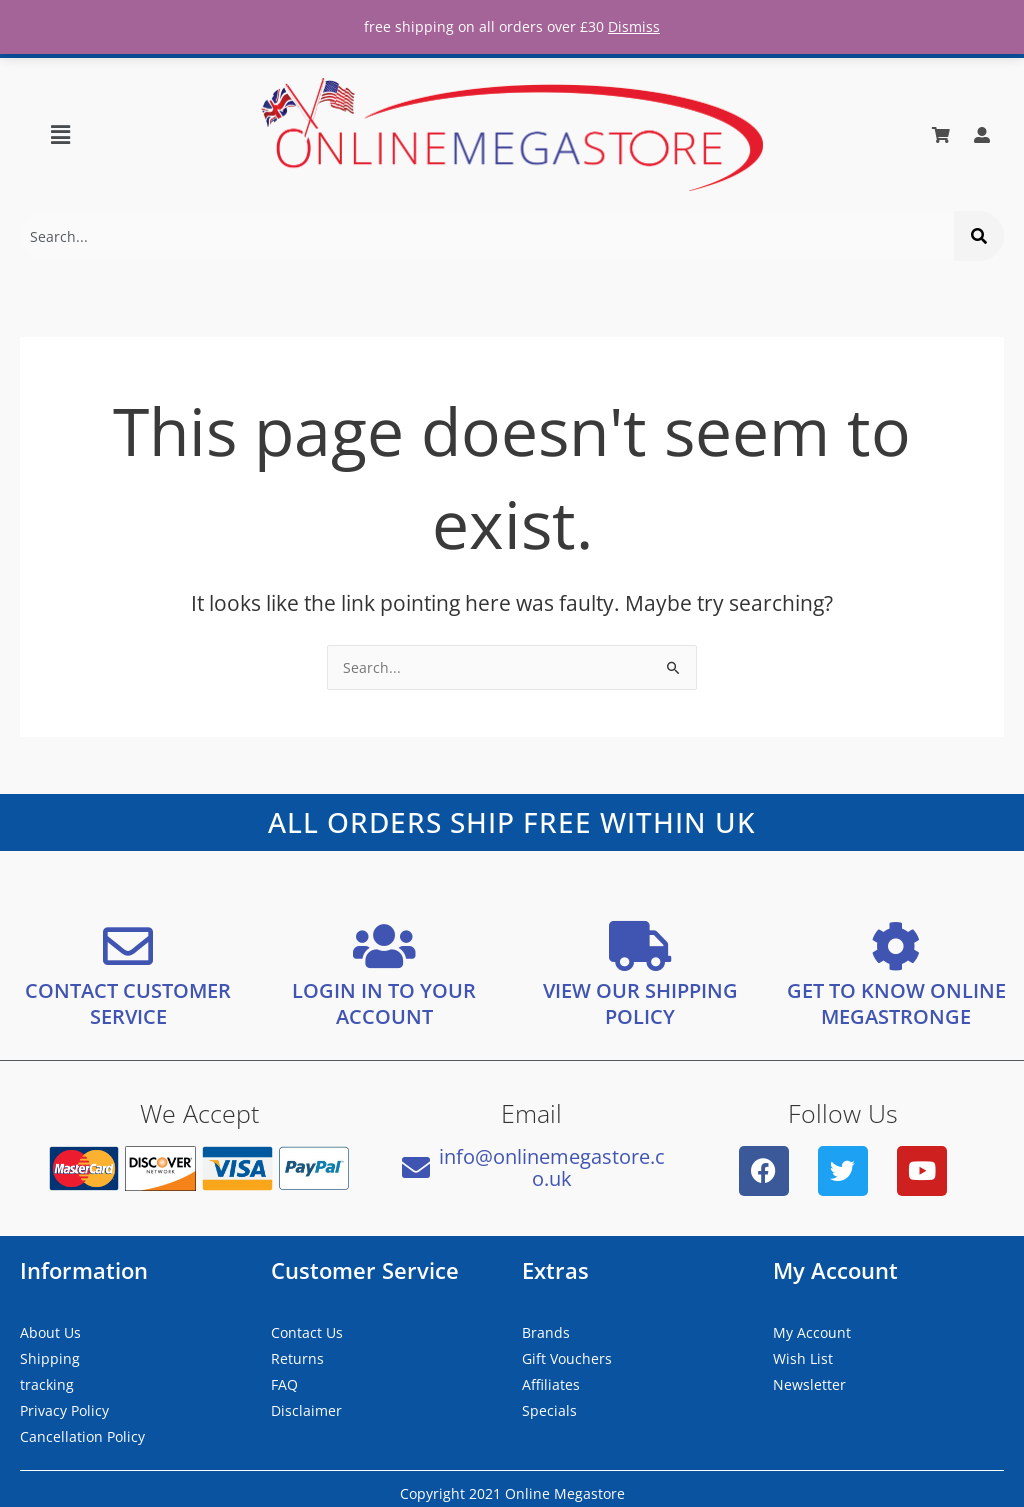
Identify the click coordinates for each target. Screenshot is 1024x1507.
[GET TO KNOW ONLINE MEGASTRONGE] (896, 945)
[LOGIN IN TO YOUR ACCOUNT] (384, 945)
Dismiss (634, 26)
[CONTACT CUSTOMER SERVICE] (128, 945)
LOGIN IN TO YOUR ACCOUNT (384, 1002)
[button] (60, 134)
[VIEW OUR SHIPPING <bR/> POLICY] (640, 945)
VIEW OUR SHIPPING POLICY (640, 1002)
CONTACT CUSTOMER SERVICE (128, 1002)
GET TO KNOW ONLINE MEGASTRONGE (896, 1002)
